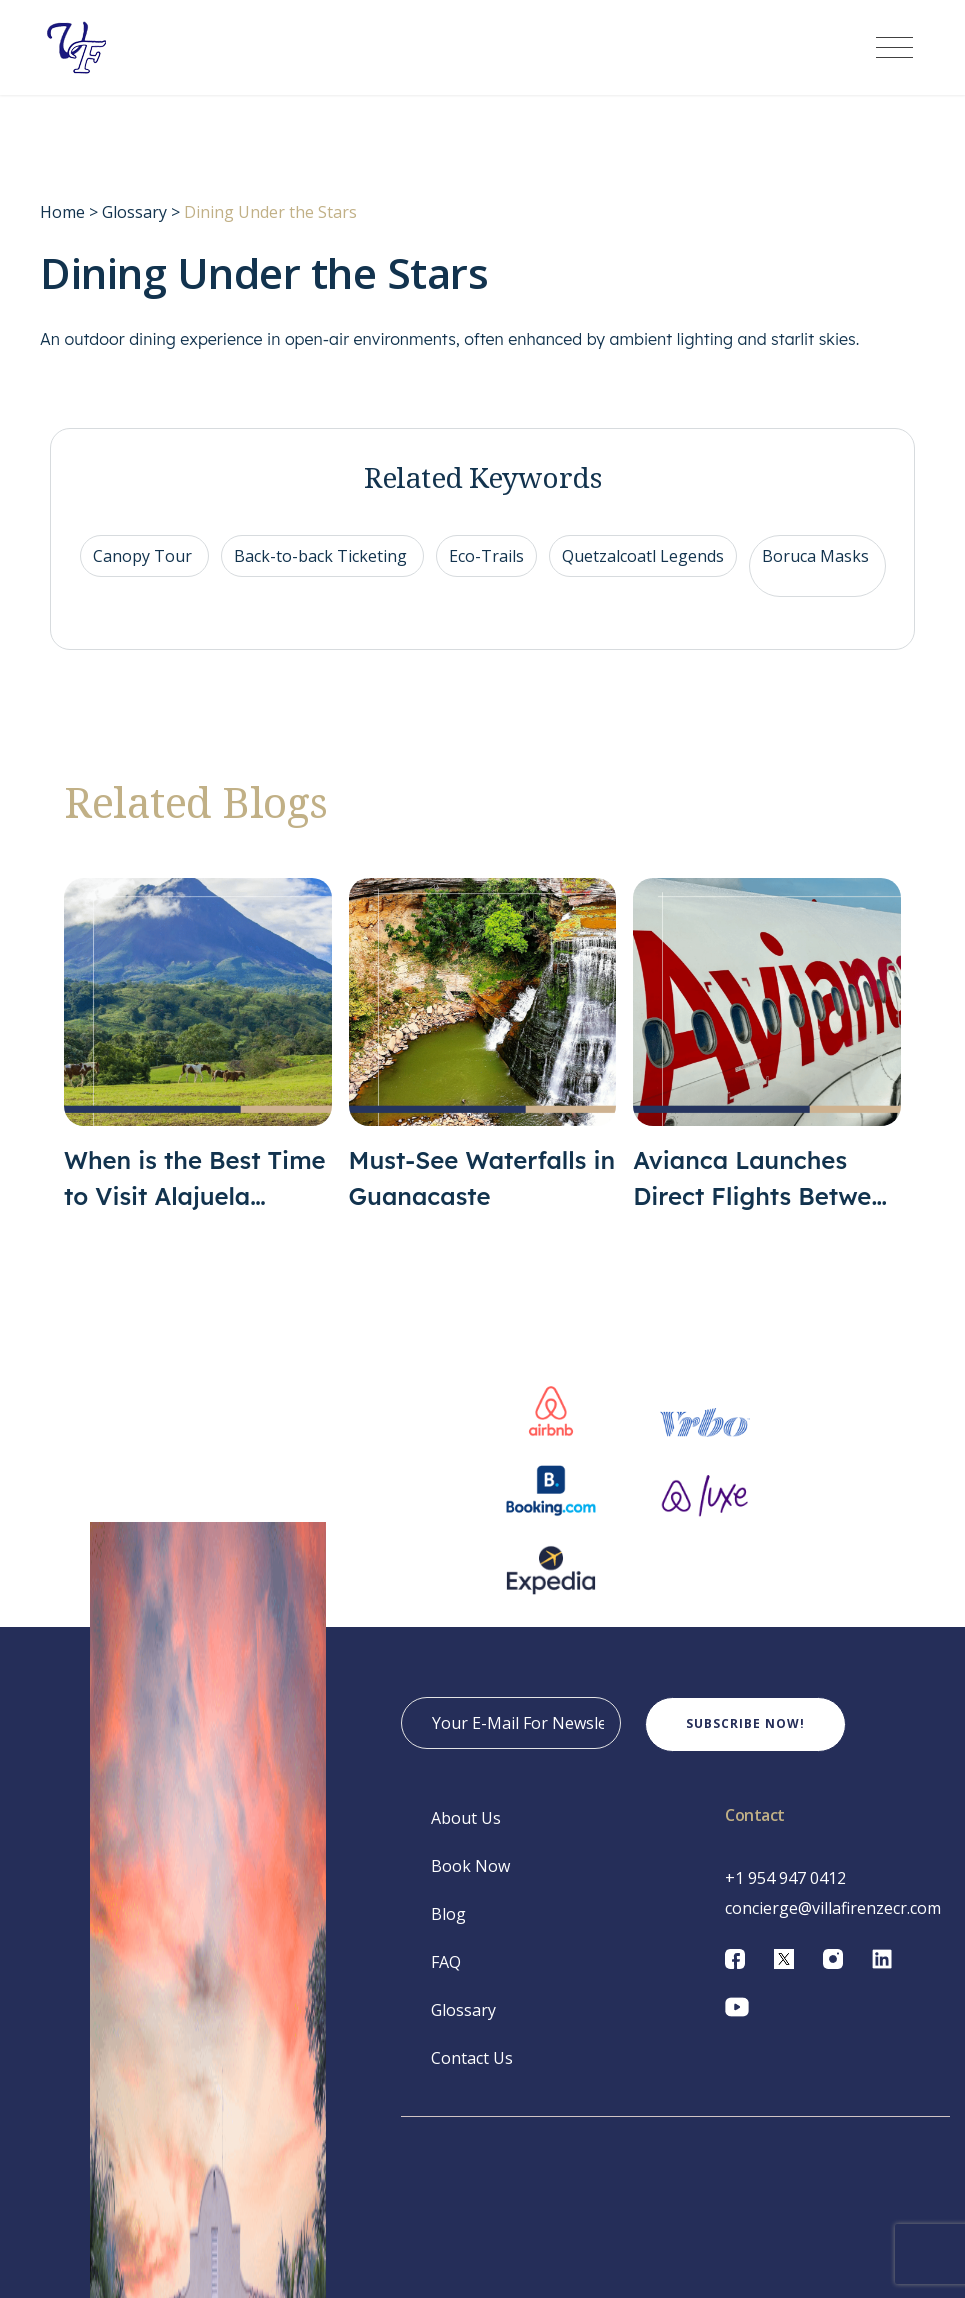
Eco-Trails (486, 571)
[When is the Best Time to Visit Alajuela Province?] (198, 1061)
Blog (448, 1929)
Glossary (134, 227)
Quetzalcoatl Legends (643, 571)
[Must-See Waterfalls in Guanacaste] (483, 1061)
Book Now (470, 1881)
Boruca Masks (817, 571)
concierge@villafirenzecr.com (833, 1923)
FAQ (446, 1977)
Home (62, 227)
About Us (466, 1833)
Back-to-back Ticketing (322, 571)
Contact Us (472, 2073)
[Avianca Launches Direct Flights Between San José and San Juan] (767, 1061)
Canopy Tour (144, 571)
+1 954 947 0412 (785, 1893)
